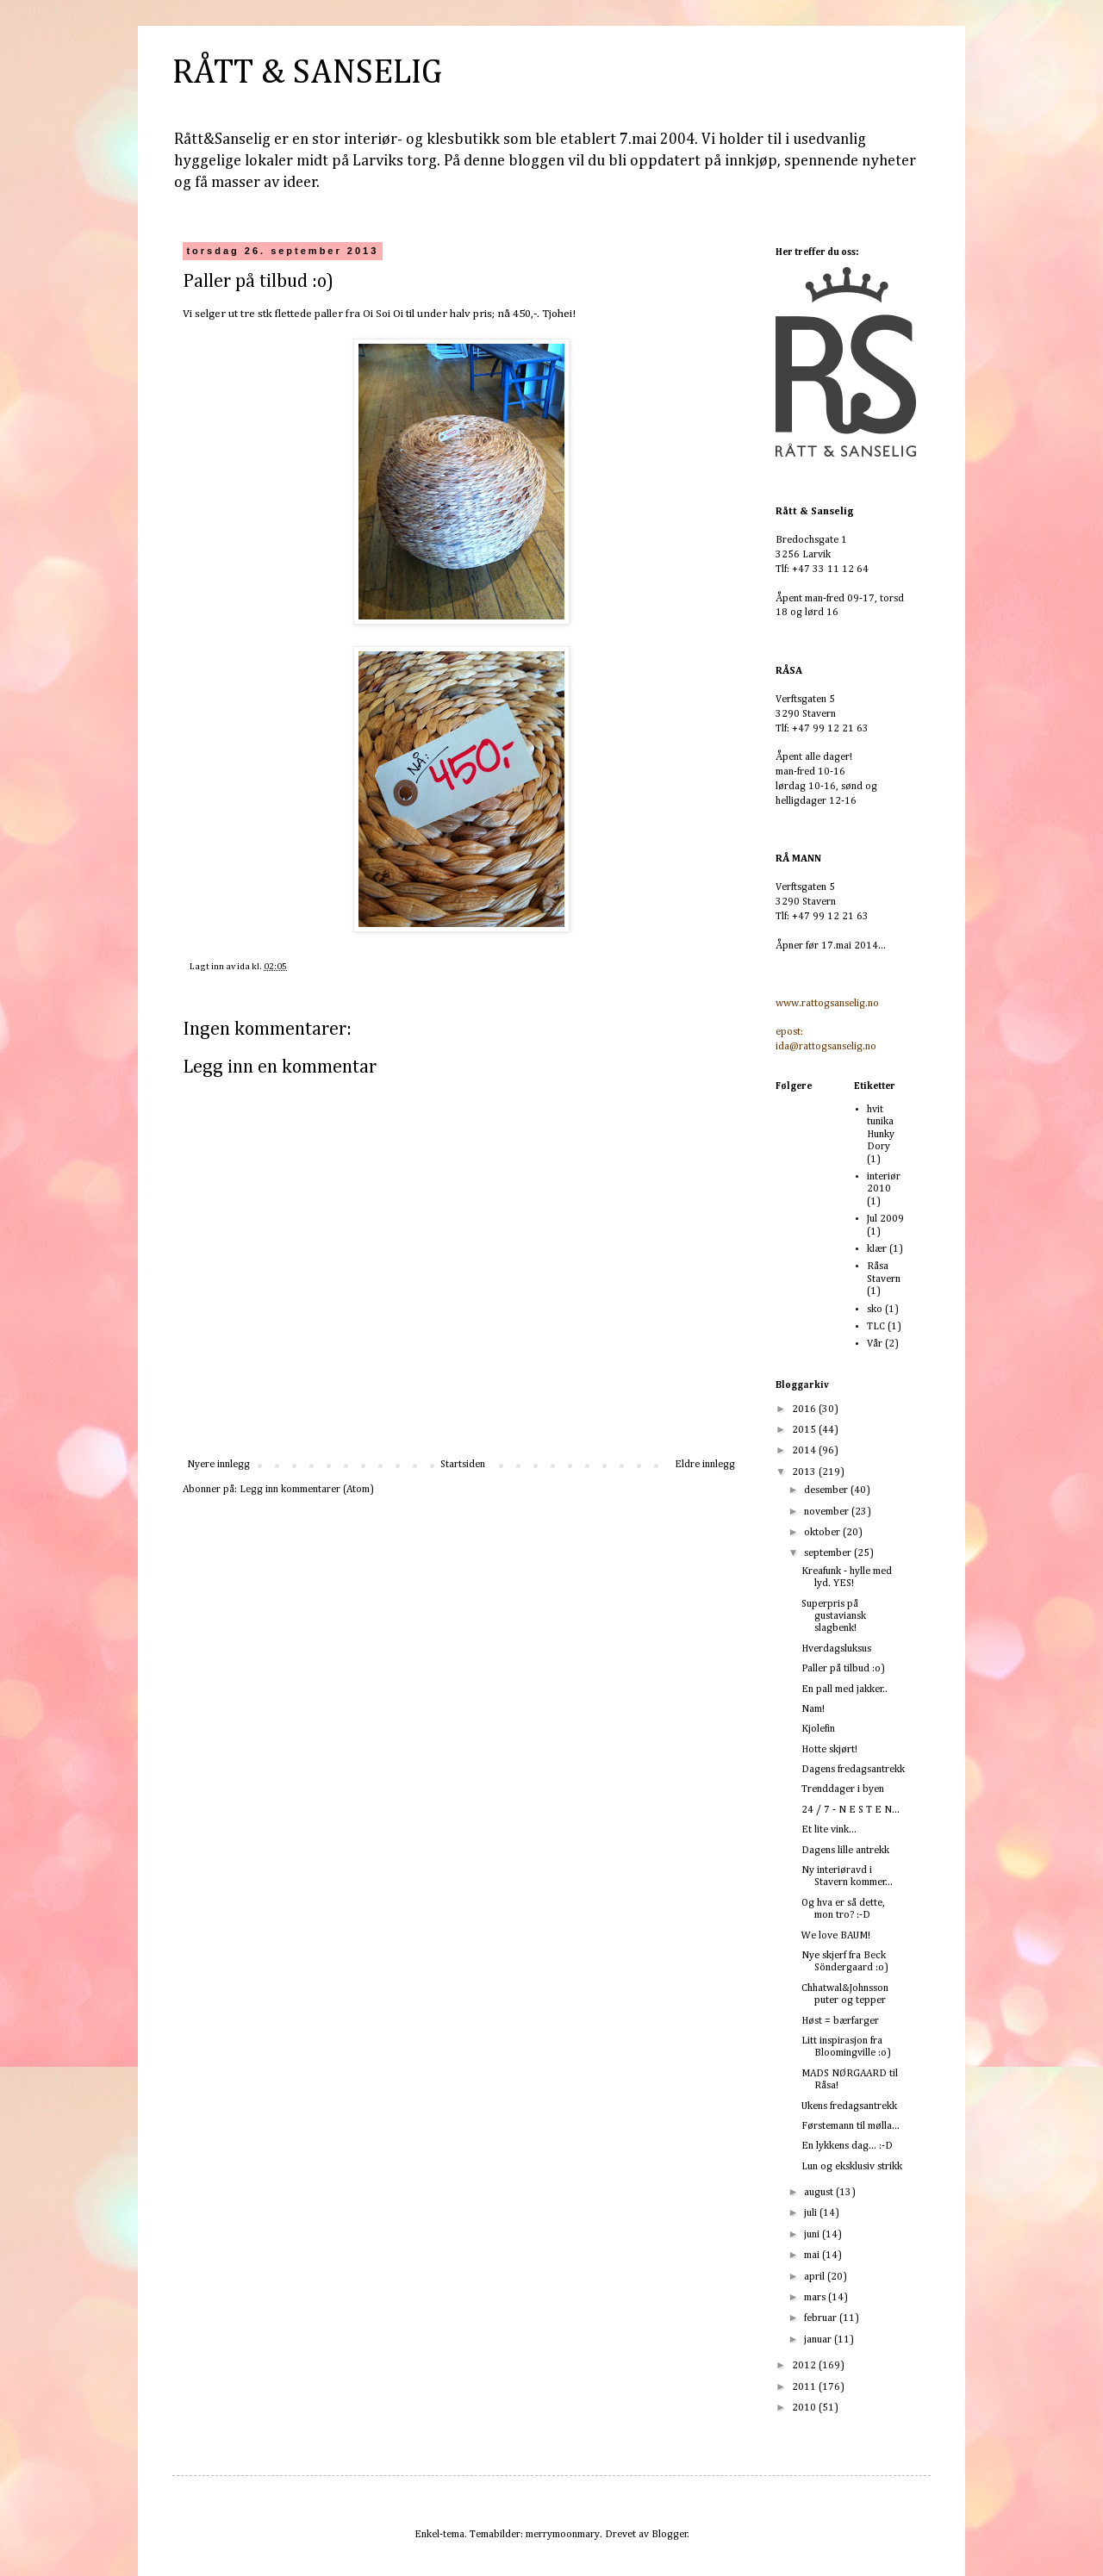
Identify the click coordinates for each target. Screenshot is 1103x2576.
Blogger (669, 2534)
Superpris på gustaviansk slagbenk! (833, 1616)
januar (819, 2340)
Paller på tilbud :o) (843, 1669)
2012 (805, 2366)
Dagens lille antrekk (845, 1850)
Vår (874, 1344)
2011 (805, 2387)
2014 (805, 1451)
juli (811, 2213)
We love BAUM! (835, 1936)
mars (816, 2298)
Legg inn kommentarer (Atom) (307, 1489)
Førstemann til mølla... (850, 2126)
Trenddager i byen (842, 1789)
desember (827, 1490)
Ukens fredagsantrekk (849, 2106)
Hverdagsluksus (836, 1649)
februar (821, 2318)
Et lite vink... (829, 1830)
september (829, 1553)
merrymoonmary (563, 2534)
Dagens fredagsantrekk (853, 1769)
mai (813, 2255)
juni (813, 2235)
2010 (805, 2408)
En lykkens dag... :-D (847, 2146)
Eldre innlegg (705, 1464)
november (827, 1512)
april (815, 2277)
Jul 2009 (885, 1219)
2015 (805, 1430)
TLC (876, 1327)
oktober (823, 1533)
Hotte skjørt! (829, 1750)
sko (874, 1309)
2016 (805, 1409)
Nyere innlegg (218, 1464)
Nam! (813, 1709)
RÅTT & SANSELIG (307, 73)
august (820, 2192)
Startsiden (462, 1464)
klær (877, 1249)
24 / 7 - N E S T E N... (850, 1810)
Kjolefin (818, 1729)
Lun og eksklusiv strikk (851, 2167)
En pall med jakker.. (844, 1689)
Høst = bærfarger (840, 2021)
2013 (805, 1472)
